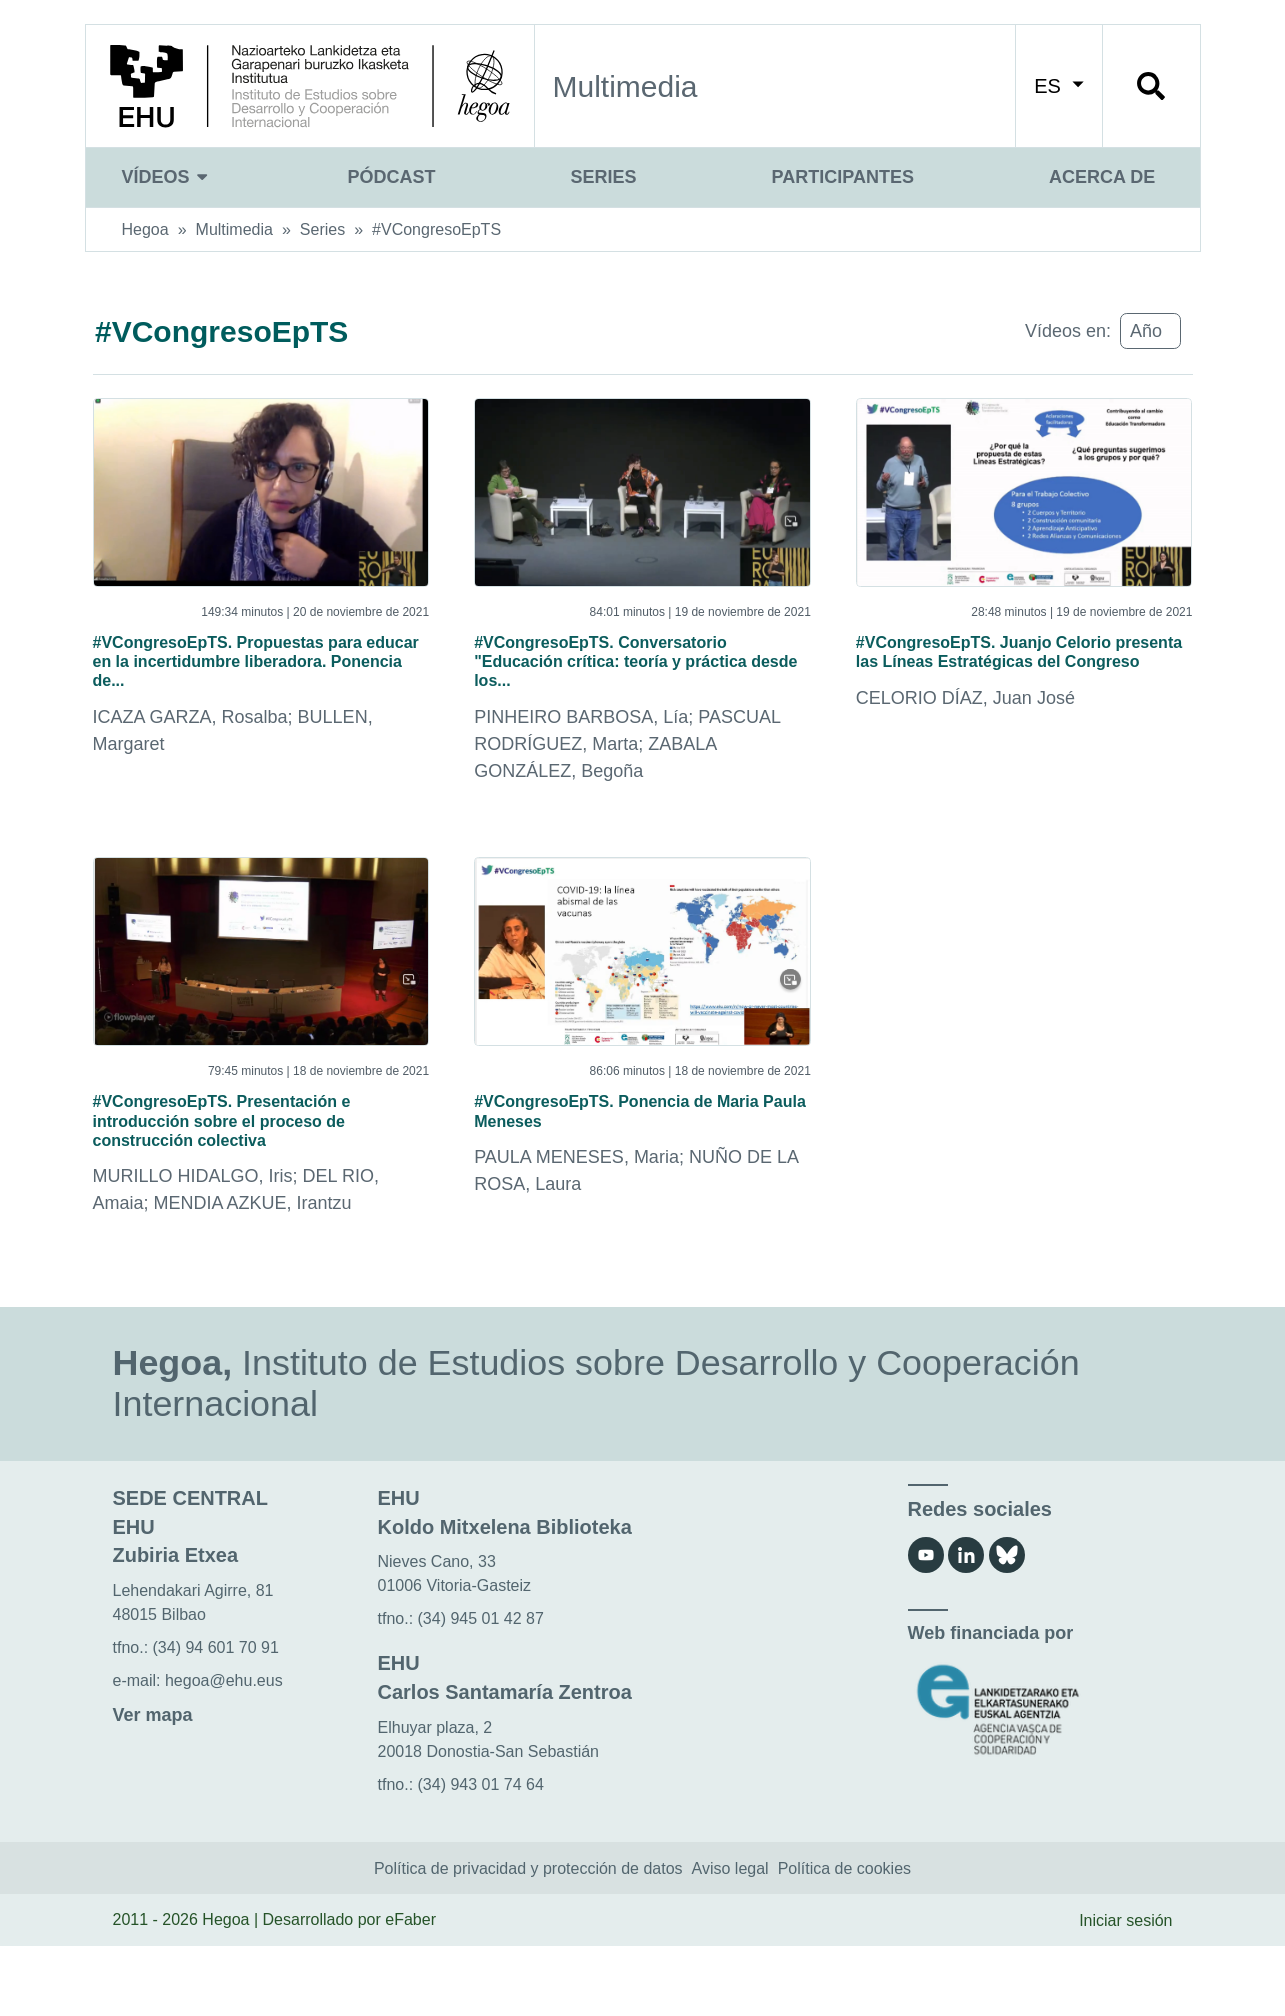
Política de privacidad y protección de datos (528, 1937)
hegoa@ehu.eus (224, 1750)
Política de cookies (844, 1937)
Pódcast (392, 177)
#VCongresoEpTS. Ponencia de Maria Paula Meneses (638, 1165)
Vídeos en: (1068, 331)
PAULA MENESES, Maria (576, 1220)
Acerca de (1102, 177)
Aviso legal (730, 1937)
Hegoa (145, 229)
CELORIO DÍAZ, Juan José (965, 739)
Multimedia (234, 229)
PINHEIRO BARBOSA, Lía (581, 765)
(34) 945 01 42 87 (481, 1688)
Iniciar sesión (1125, 1989)
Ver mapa (153, 1785)
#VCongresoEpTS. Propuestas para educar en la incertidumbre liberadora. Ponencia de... (260, 672)
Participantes (843, 177)
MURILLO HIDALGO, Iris (193, 1246)
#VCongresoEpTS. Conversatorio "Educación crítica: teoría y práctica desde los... (632, 685)
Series (604, 177)
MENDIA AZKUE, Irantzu (253, 1273)
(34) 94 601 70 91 (216, 1717)
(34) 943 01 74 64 (481, 1854)
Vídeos (167, 177)
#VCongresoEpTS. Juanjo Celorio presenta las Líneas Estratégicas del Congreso (999, 672)
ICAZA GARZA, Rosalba (190, 739)
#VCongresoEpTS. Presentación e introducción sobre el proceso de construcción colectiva (261, 1179)
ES (1058, 86)
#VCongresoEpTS (436, 229)
